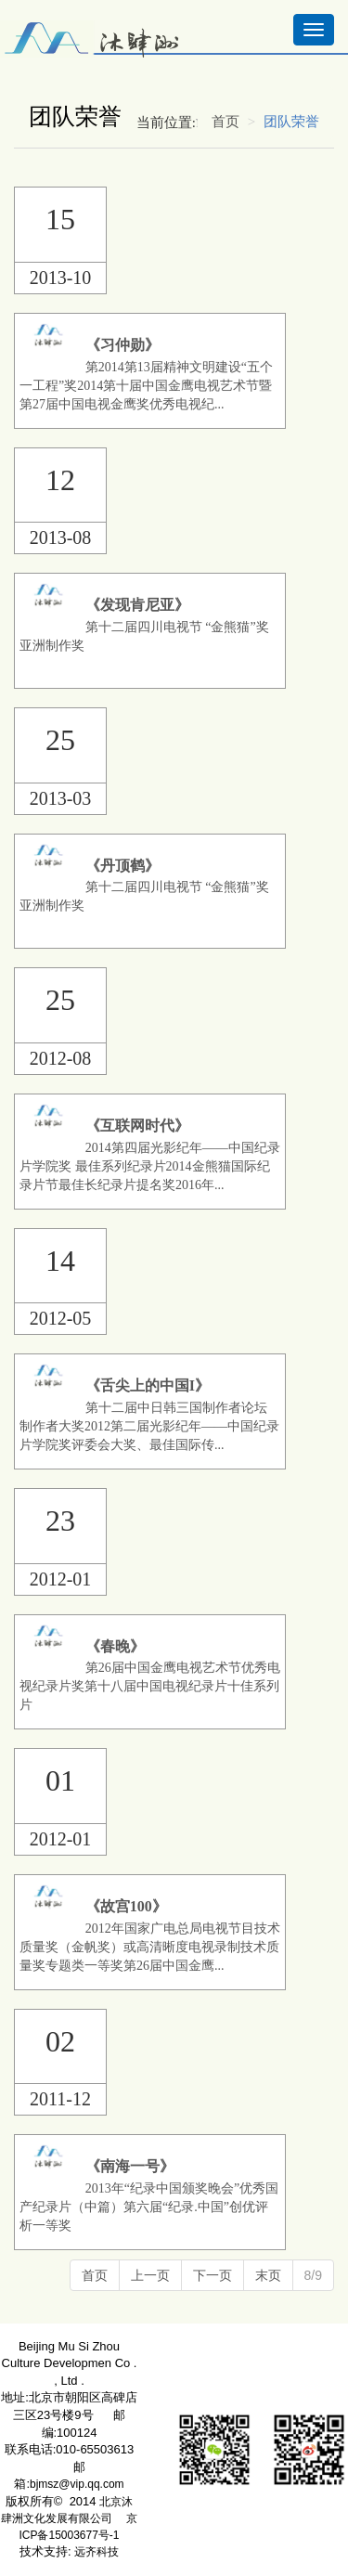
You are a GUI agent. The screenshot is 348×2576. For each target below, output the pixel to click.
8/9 (313, 2275)
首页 (225, 121)
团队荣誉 (291, 121)
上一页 (150, 2275)
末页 (268, 2275)
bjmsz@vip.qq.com (77, 2484)
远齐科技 (96, 2551)
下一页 (212, 2275)
